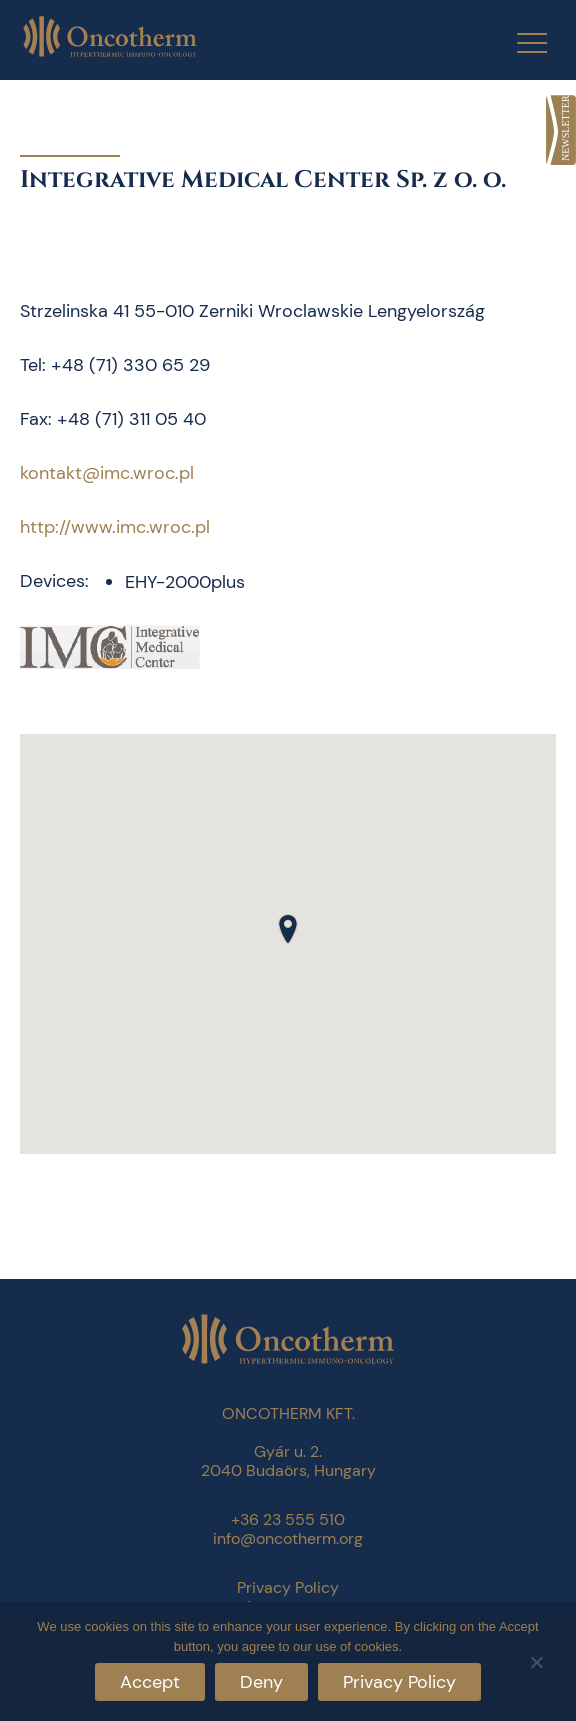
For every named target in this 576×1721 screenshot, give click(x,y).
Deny (261, 1682)
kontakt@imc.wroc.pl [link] (107, 473)
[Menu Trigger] (519, 42)
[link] (561, 130)
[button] (288, 929)
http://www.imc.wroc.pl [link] (115, 527)
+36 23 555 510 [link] (288, 1519)
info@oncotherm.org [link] (288, 1538)
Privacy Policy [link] (288, 1587)
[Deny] (536, 1659)
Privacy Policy (399, 1682)
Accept (150, 1682)
